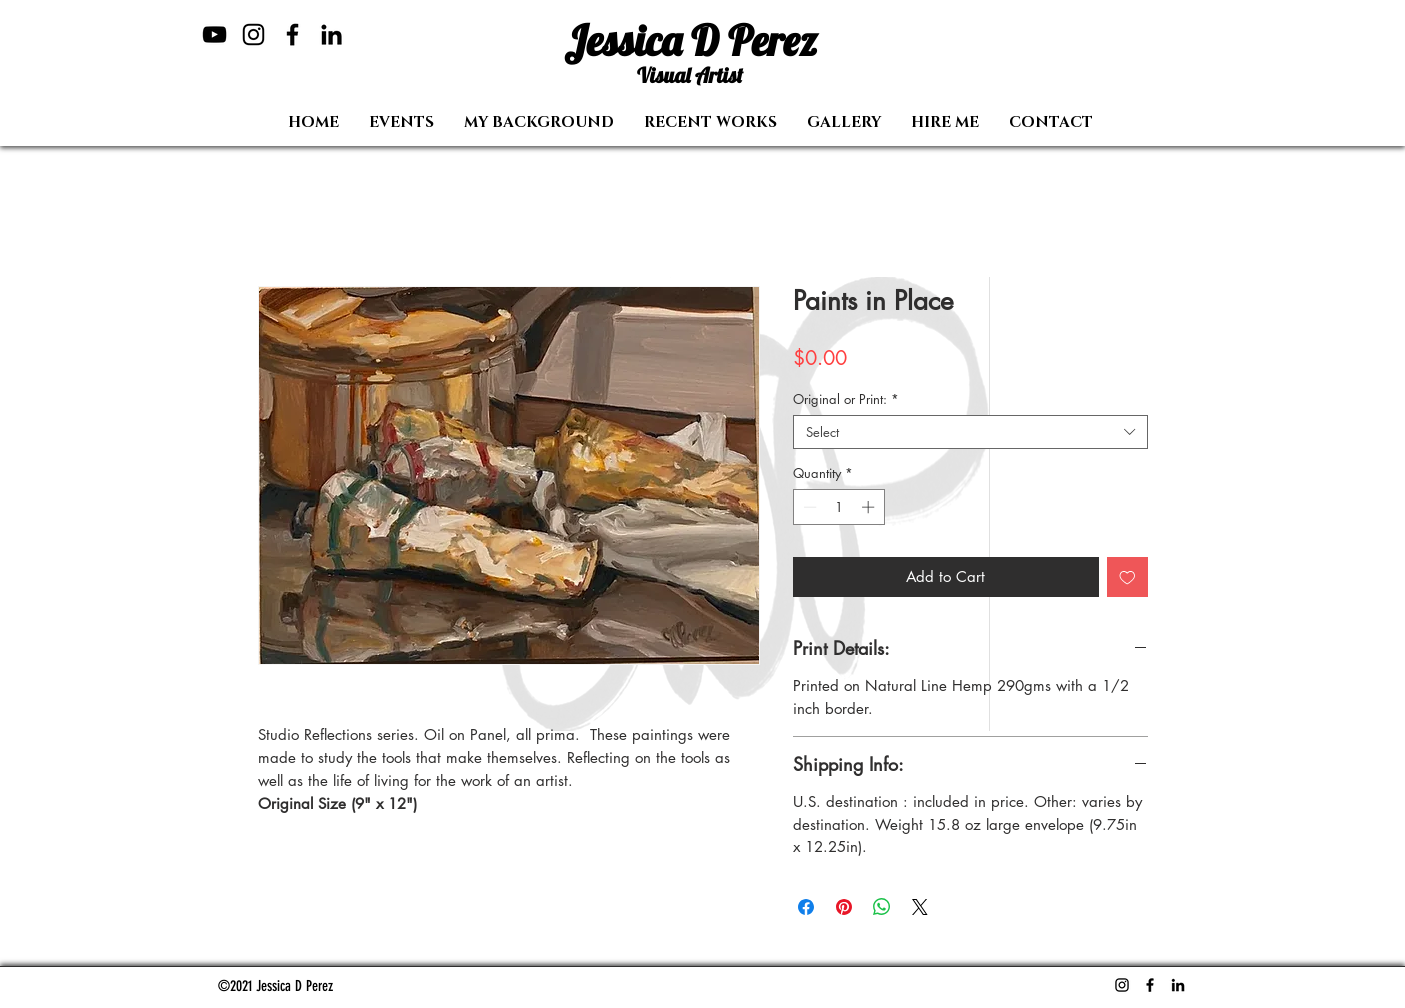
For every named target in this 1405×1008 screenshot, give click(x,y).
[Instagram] (253, 34)
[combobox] (970, 432)
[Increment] (870, 507)
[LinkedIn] (331, 34)
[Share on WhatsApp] (882, 907)
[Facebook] (292, 34)
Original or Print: (846, 399)
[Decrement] (808, 507)
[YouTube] (214, 34)
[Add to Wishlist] (1127, 577)
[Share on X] (920, 907)
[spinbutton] (838, 507)
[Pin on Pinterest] (844, 907)
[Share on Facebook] (806, 907)
